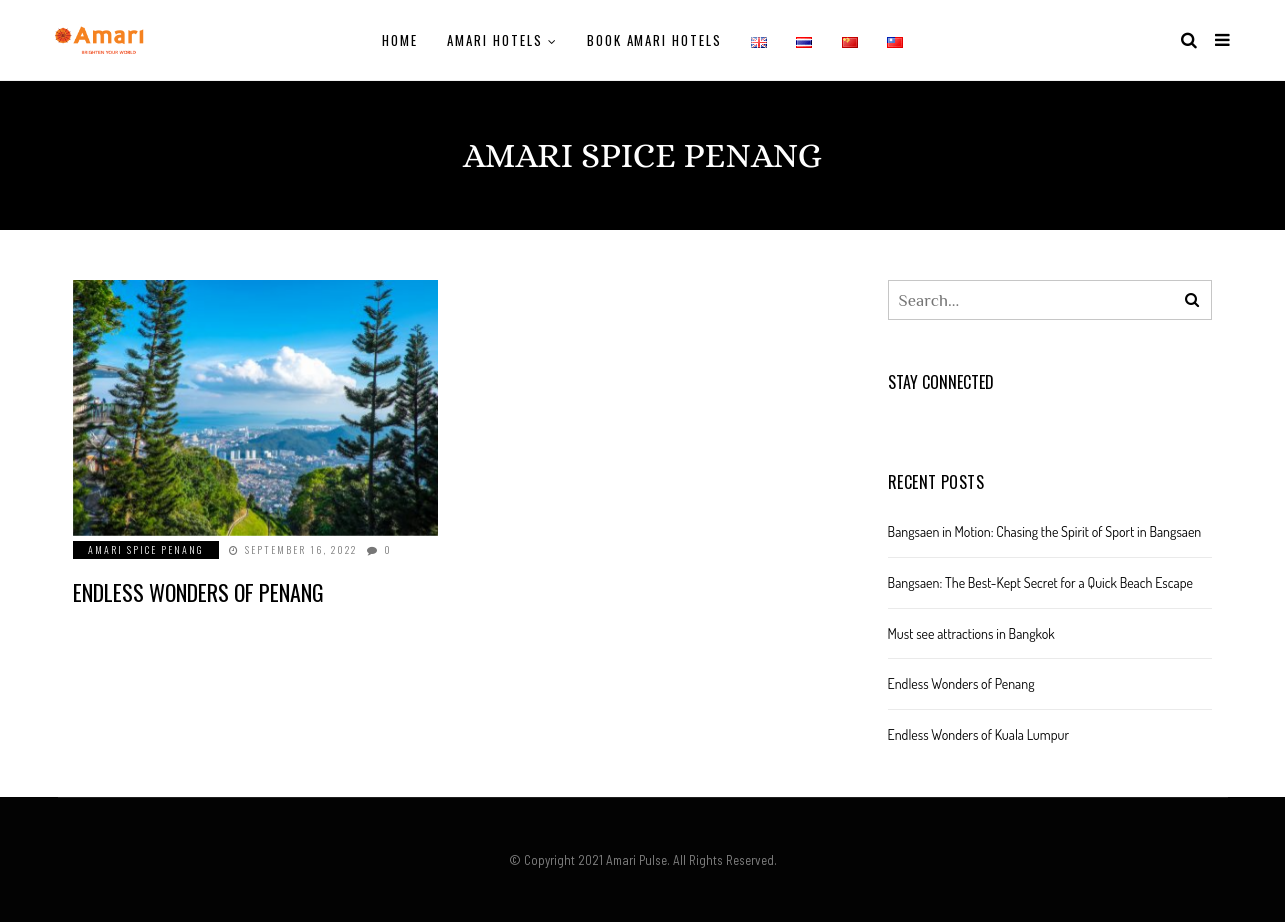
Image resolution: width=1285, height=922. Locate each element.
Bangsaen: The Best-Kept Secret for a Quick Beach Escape (1040, 582)
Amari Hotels (494, 40)
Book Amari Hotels (654, 40)
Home (400, 40)
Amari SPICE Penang (146, 549)
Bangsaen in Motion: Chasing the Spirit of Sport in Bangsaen (1045, 531)
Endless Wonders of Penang (198, 592)
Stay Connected (941, 382)
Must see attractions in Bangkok (971, 633)
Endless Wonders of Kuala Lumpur (978, 734)
